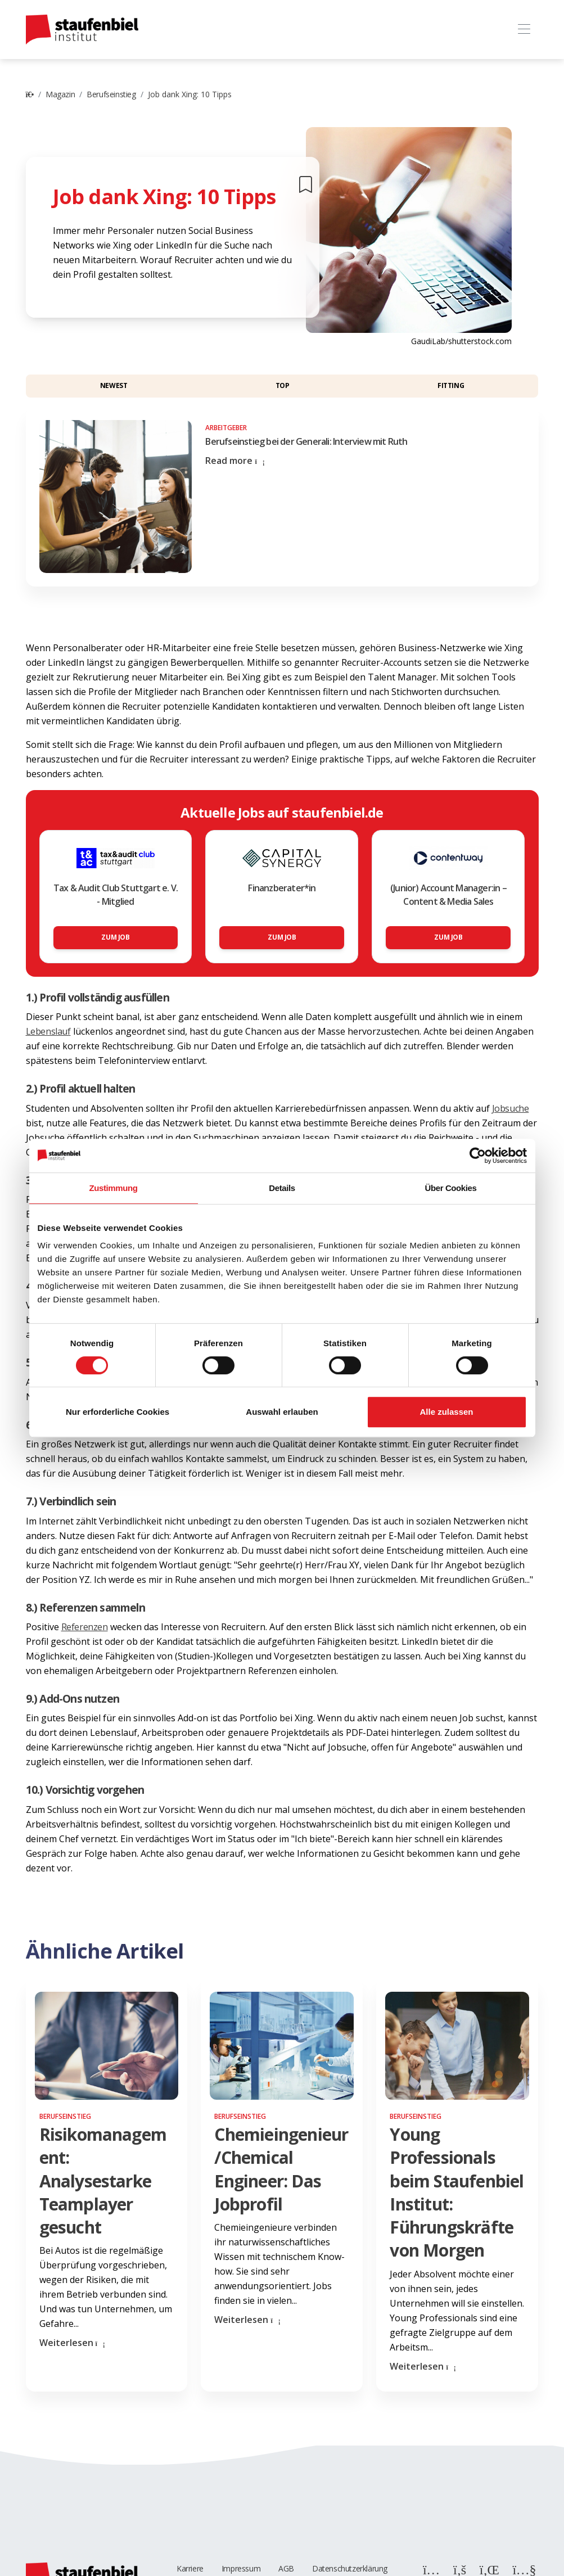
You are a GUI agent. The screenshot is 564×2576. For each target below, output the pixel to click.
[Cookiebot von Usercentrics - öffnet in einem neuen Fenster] (477, 1155)
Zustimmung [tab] (113, 1188)
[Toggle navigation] (524, 29)
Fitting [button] (450, 385)
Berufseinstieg (111, 94)
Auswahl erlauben (282, 1411)
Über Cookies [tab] (451, 1188)
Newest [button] (114, 385)
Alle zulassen (446, 1411)
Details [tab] (282, 1188)
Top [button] (283, 385)
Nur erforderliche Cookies (117, 1411)
